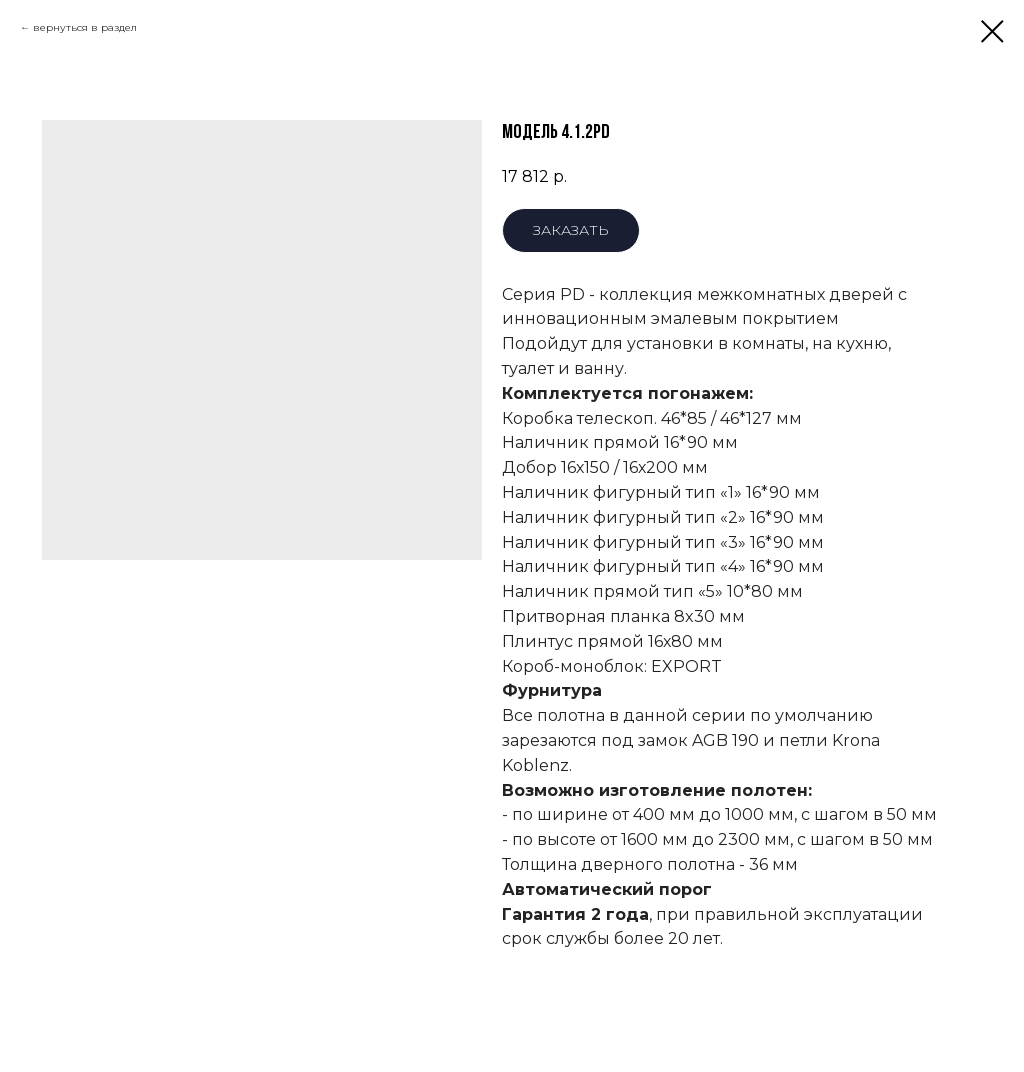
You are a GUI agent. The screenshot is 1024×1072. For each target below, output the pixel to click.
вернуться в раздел (85, 27)
